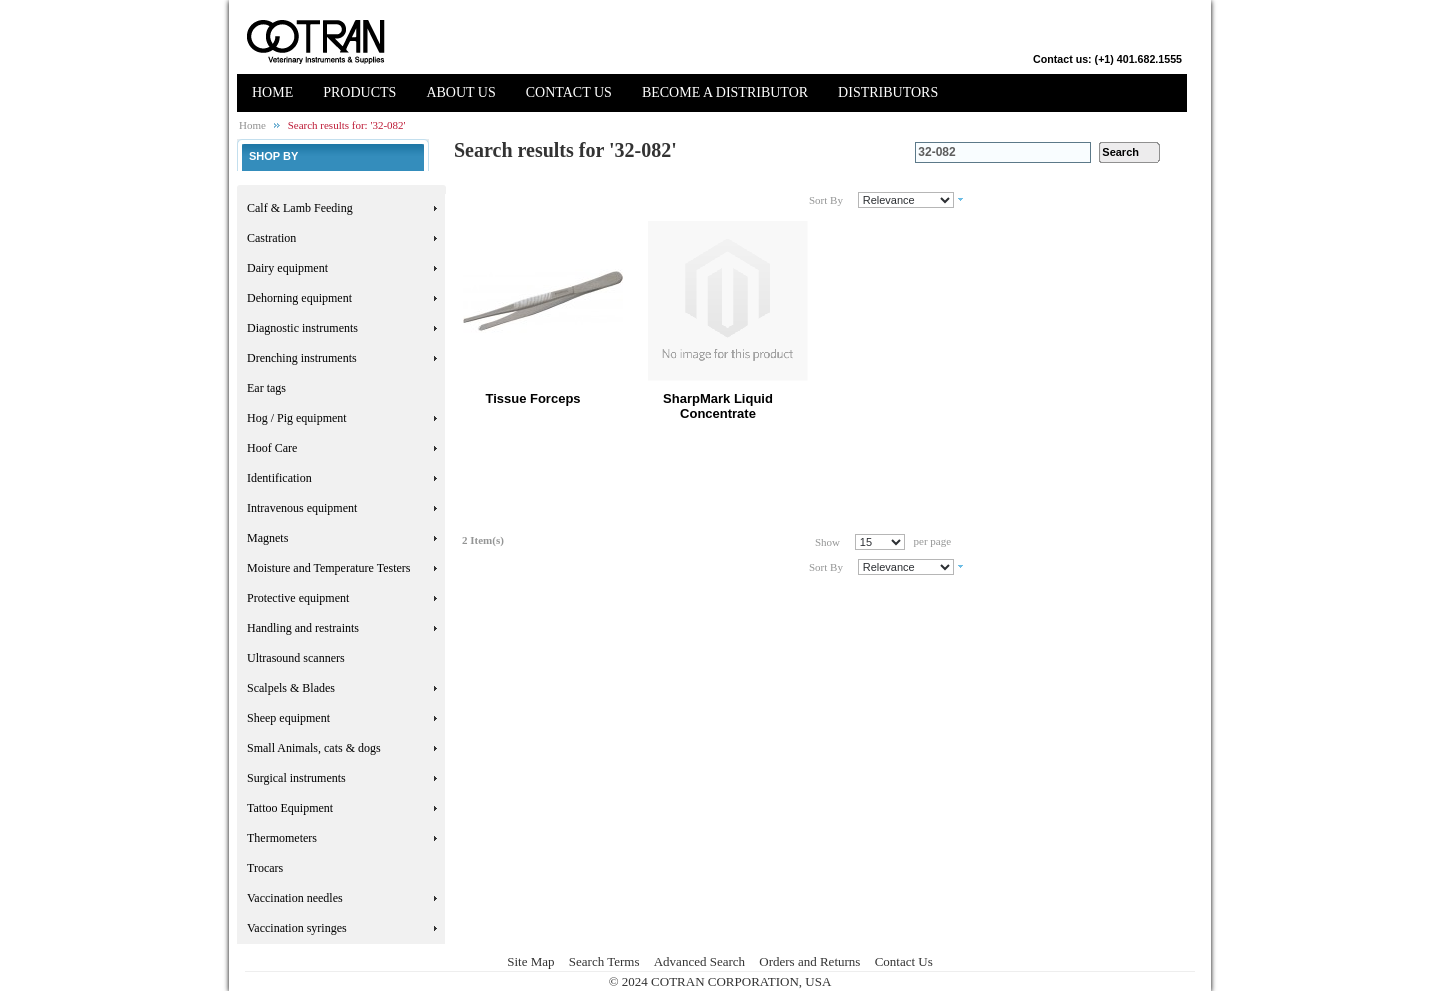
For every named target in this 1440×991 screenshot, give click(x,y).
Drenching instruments (302, 358)
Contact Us (904, 961)
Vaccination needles (295, 898)
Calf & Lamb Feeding (300, 208)
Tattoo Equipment (290, 808)
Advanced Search (699, 961)
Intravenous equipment (302, 508)
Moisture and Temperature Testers (329, 568)
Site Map (530, 961)
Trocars (265, 868)
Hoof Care (272, 448)
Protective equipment (298, 598)
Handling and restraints (303, 628)
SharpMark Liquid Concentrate (718, 406)
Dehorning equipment (299, 298)
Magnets (267, 538)
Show (827, 542)
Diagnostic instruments (302, 328)
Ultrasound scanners (296, 658)
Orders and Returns (809, 961)
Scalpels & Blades (291, 688)
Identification (279, 478)
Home (252, 125)
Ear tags (266, 388)
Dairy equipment (287, 268)
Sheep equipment (288, 718)
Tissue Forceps (532, 398)
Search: (903, 152)
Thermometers (282, 838)
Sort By (826, 200)
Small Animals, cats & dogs (314, 748)
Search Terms (604, 961)
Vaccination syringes (297, 928)
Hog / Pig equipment (297, 418)
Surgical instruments (296, 778)
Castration (271, 238)
